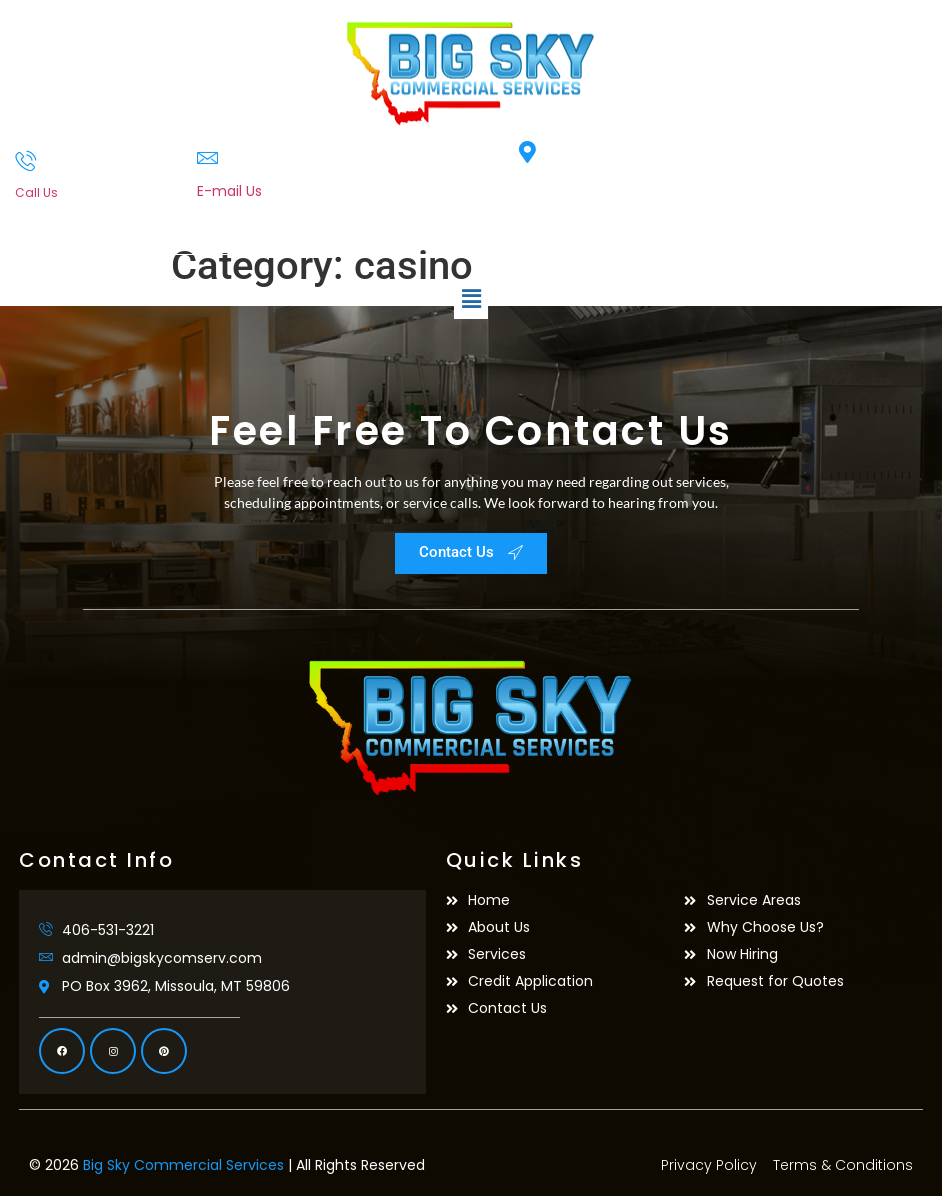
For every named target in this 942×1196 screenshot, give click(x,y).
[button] (471, 299)
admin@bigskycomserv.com (297, 212)
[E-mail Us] (207, 157)
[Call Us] (25, 160)
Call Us (36, 192)
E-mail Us (229, 191)
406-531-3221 (56, 210)
